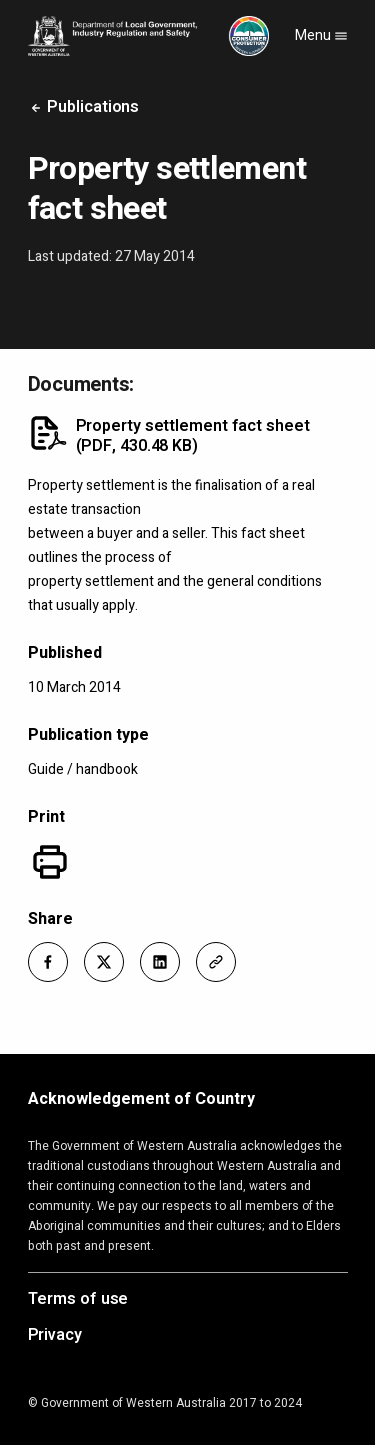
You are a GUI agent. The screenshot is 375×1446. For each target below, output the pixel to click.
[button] (48, 962)
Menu (321, 35)
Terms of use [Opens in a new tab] (78, 1300)
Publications (84, 107)
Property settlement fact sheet (193, 436)
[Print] (50, 862)
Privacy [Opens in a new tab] (55, 1336)
